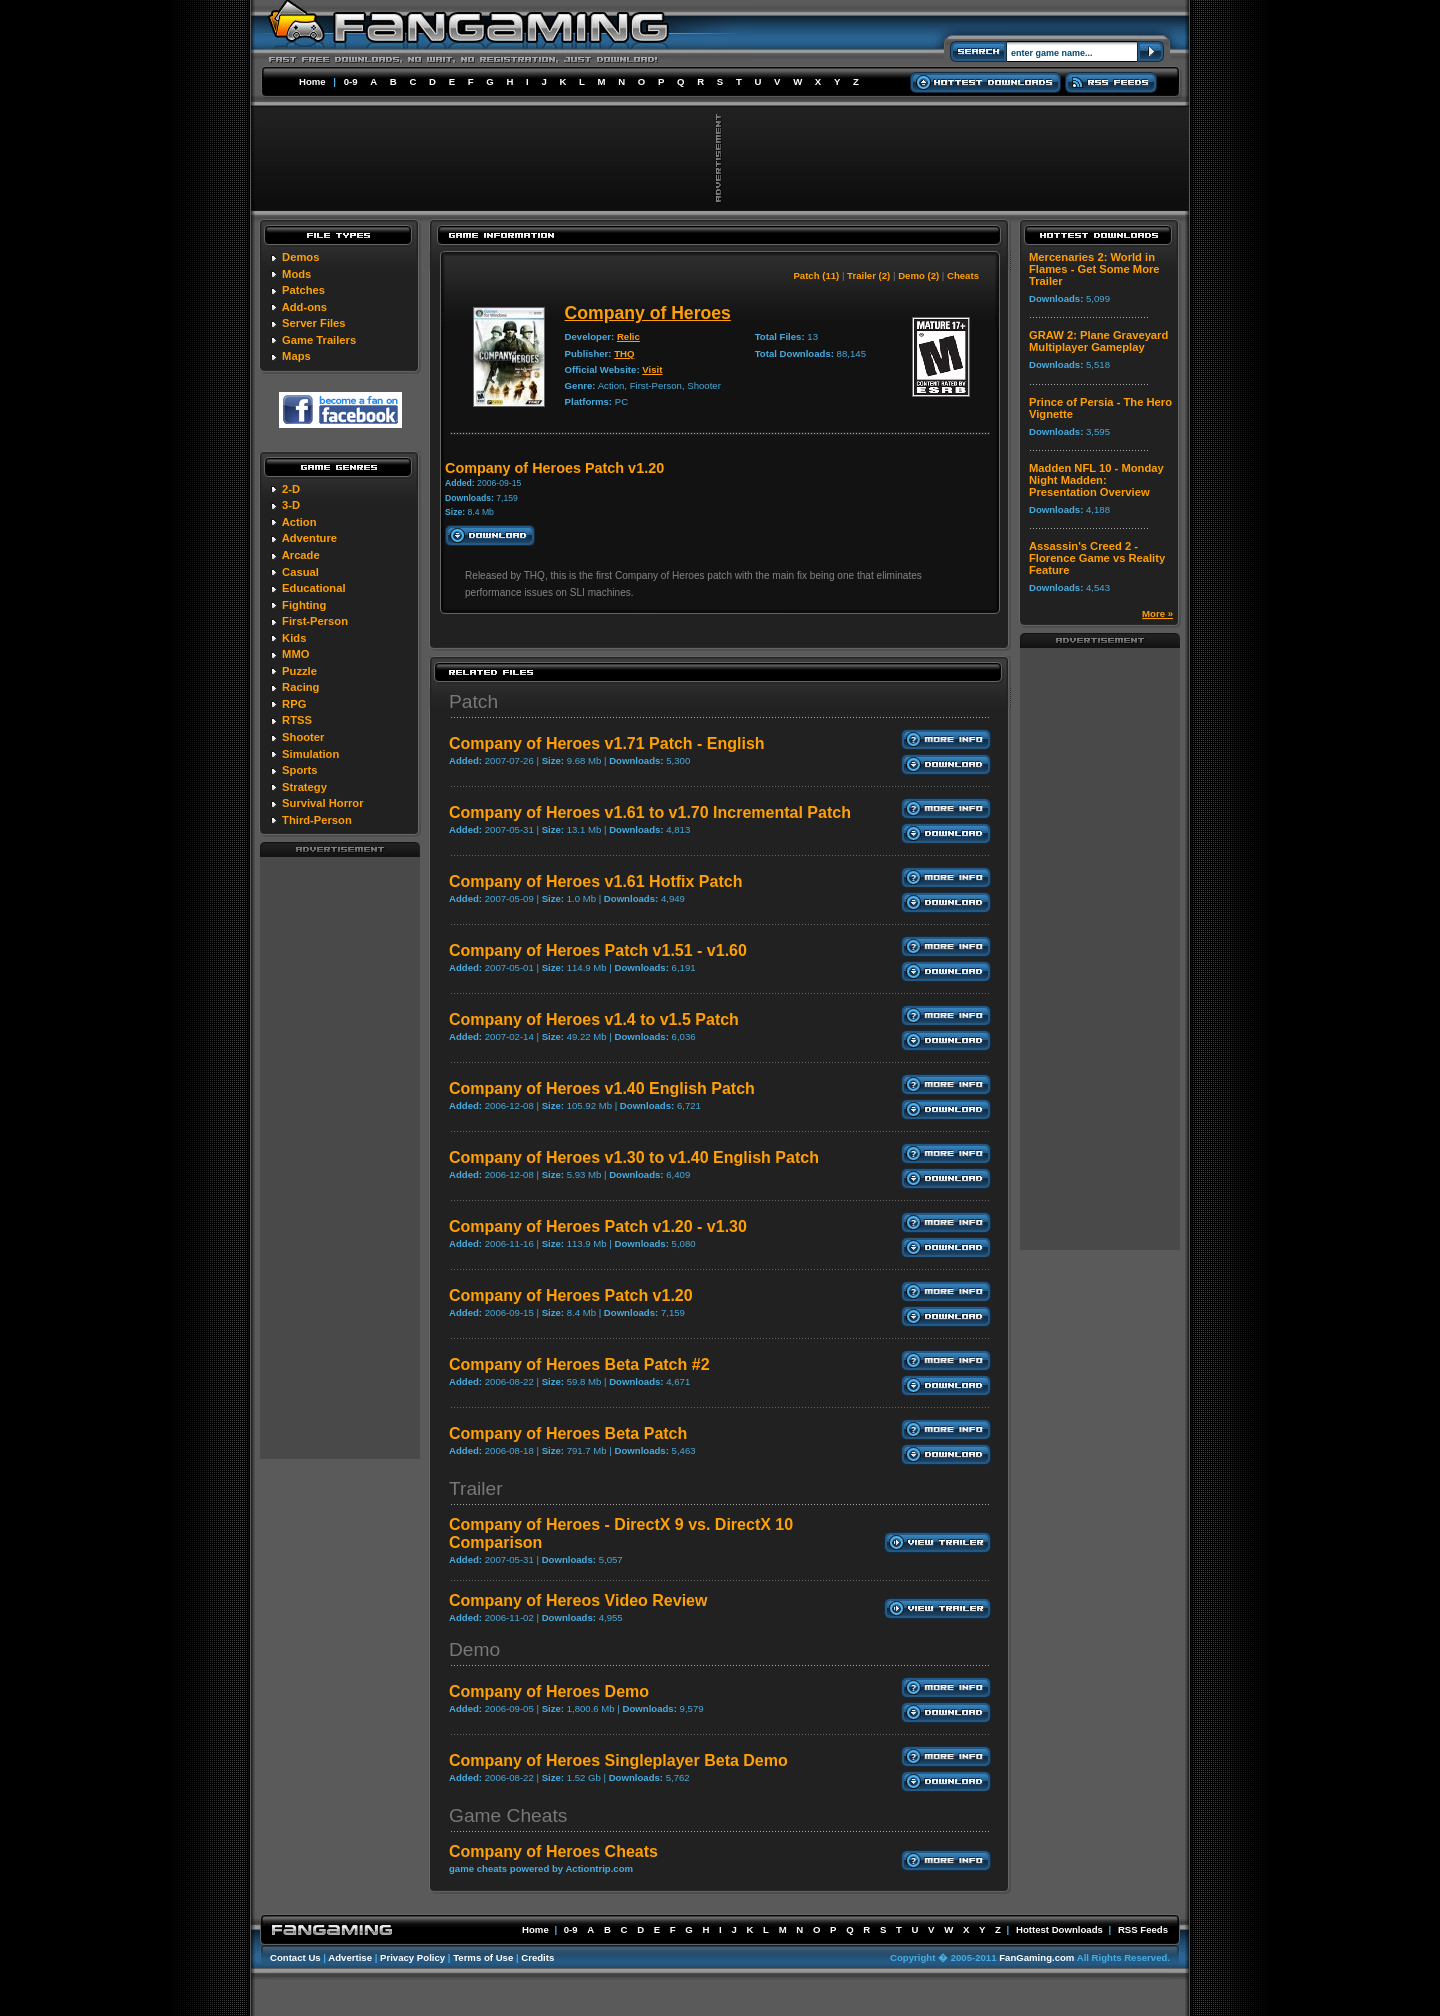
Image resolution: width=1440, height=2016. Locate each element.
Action (299, 522)
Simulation (310, 754)
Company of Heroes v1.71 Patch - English (607, 743)
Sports (299, 770)
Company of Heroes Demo (549, 1691)
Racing (300, 687)
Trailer (476, 1488)
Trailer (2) (868, 275)
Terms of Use (483, 1957)
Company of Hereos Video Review (578, 1600)
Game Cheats (508, 1815)
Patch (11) (816, 275)
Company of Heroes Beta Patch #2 (579, 1364)
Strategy (304, 787)
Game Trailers (319, 340)
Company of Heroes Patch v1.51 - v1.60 (598, 950)
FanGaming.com (1036, 1957)
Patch (473, 701)
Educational (313, 588)
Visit (652, 369)
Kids (294, 638)
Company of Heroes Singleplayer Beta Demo (618, 1760)
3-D (291, 505)
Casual (300, 572)
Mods (296, 274)
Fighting (304, 605)
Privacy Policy (412, 1957)
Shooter (303, 737)
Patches (303, 290)
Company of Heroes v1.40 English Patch (602, 1088)
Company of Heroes (648, 313)
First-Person (315, 621)
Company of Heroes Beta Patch (568, 1433)
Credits (537, 1957)
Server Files (313, 323)
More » (1157, 613)
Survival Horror (322, 803)
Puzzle (299, 671)
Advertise (350, 1957)
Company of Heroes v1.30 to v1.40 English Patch (634, 1157)
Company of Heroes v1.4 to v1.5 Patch (594, 1019)
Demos (300, 257)
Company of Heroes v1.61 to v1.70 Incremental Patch (650, 812)
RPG (294, 704)
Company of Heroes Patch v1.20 (571, 1295)
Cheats (963, 275)
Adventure (309, 538)
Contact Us (295, 1957)
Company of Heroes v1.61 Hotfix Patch (595, 881)
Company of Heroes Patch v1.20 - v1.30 (598, 1226)
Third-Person (317, 820)
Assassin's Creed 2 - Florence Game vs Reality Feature (1097, 558)
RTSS (297, 720)
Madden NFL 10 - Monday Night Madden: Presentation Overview (1096, 480)
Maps (296, 356)
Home (312, 81)
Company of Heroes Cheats (553, 1851)
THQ (624, 353)
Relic (628, 336)
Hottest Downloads (1059, 1929)
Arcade (301, 555)
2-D (291, 489)
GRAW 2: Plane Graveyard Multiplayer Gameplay (1098, 341)
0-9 (351, 81)
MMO (295, 654)
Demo (474, 1649)
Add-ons (304, 307)
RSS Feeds (1143, 1929)
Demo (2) (918, 275)
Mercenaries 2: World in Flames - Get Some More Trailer (1094, 269)
